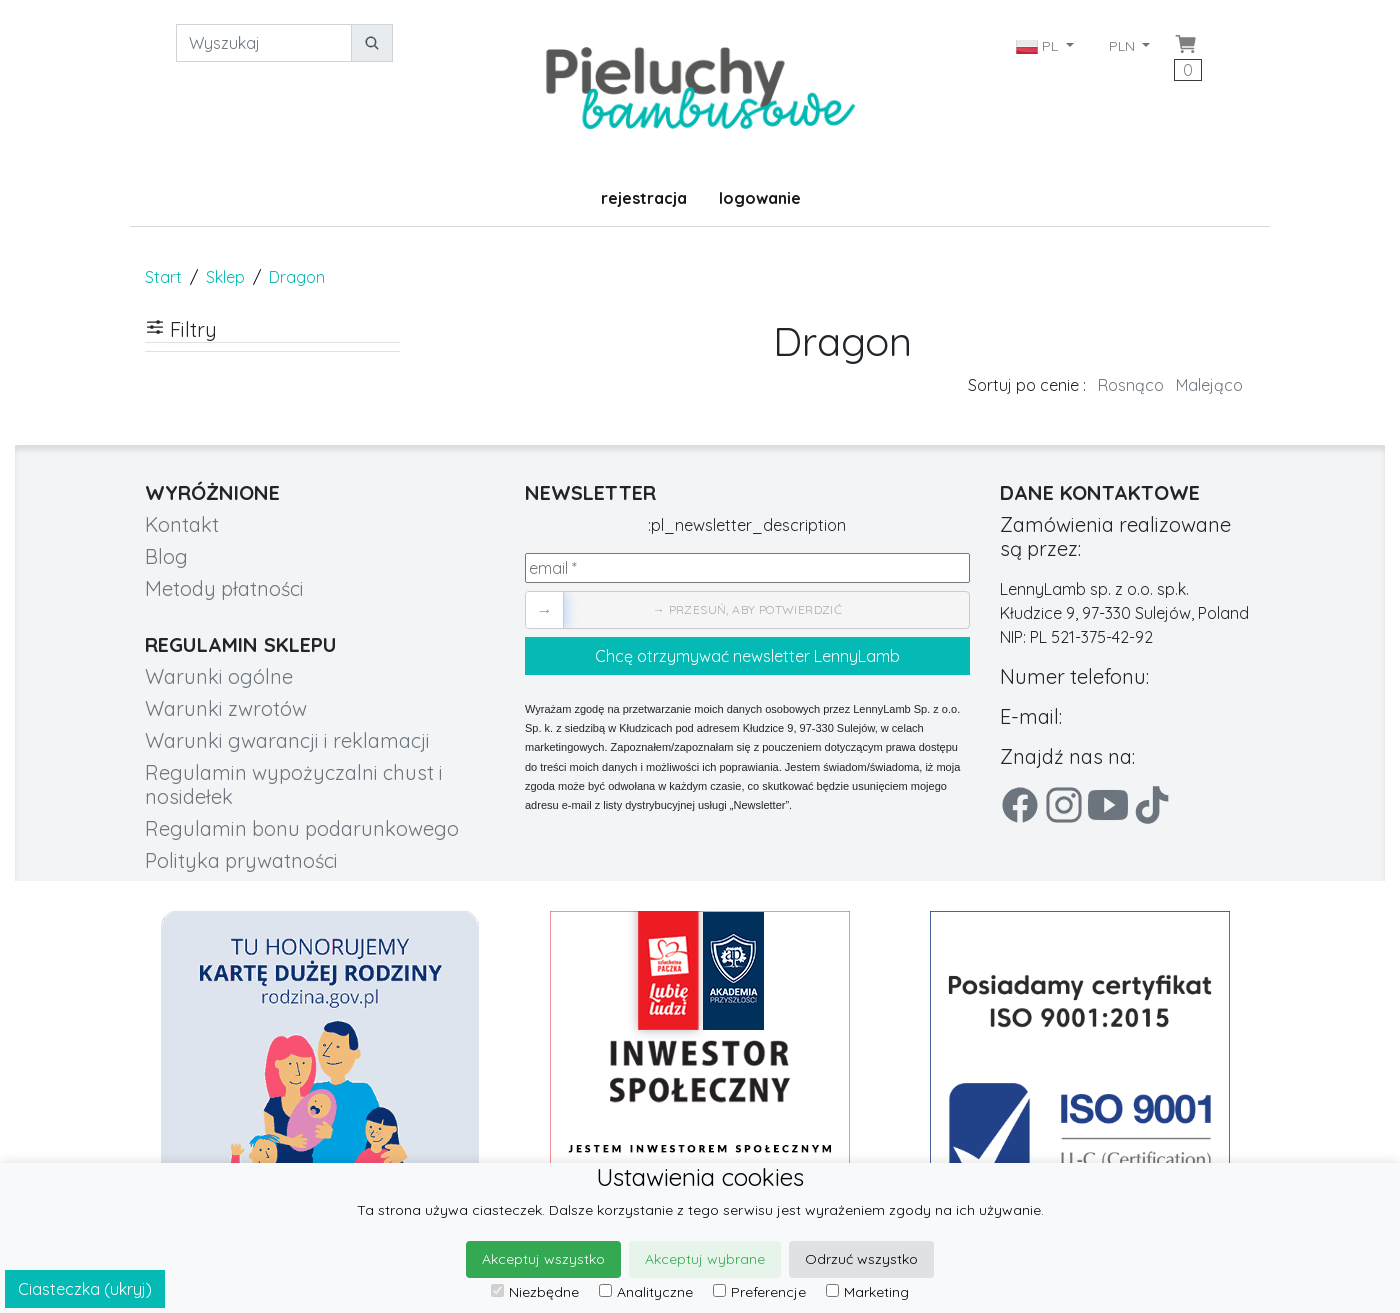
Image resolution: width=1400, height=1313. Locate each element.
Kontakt (182, 524)
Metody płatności (224, 588)
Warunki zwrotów (226, 708)
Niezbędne (535, 1292)
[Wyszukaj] (264, 43)
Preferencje (759, 1292)
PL (1039, 46)
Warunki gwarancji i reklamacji (287, 740)
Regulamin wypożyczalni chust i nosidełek (294, 784)
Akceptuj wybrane (705, 1259)
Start (163, 277)
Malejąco (1209, 385)
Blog (166, 556)
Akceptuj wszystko (543, 1259)
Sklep (225, 277)
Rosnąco (1131, 385)
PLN (1124, 46)
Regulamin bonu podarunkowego (302, 828)
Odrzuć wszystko (861, 1259)
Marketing (867, 1292)
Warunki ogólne (219, 676)
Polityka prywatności (241, 860)
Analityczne (646, 1292)
